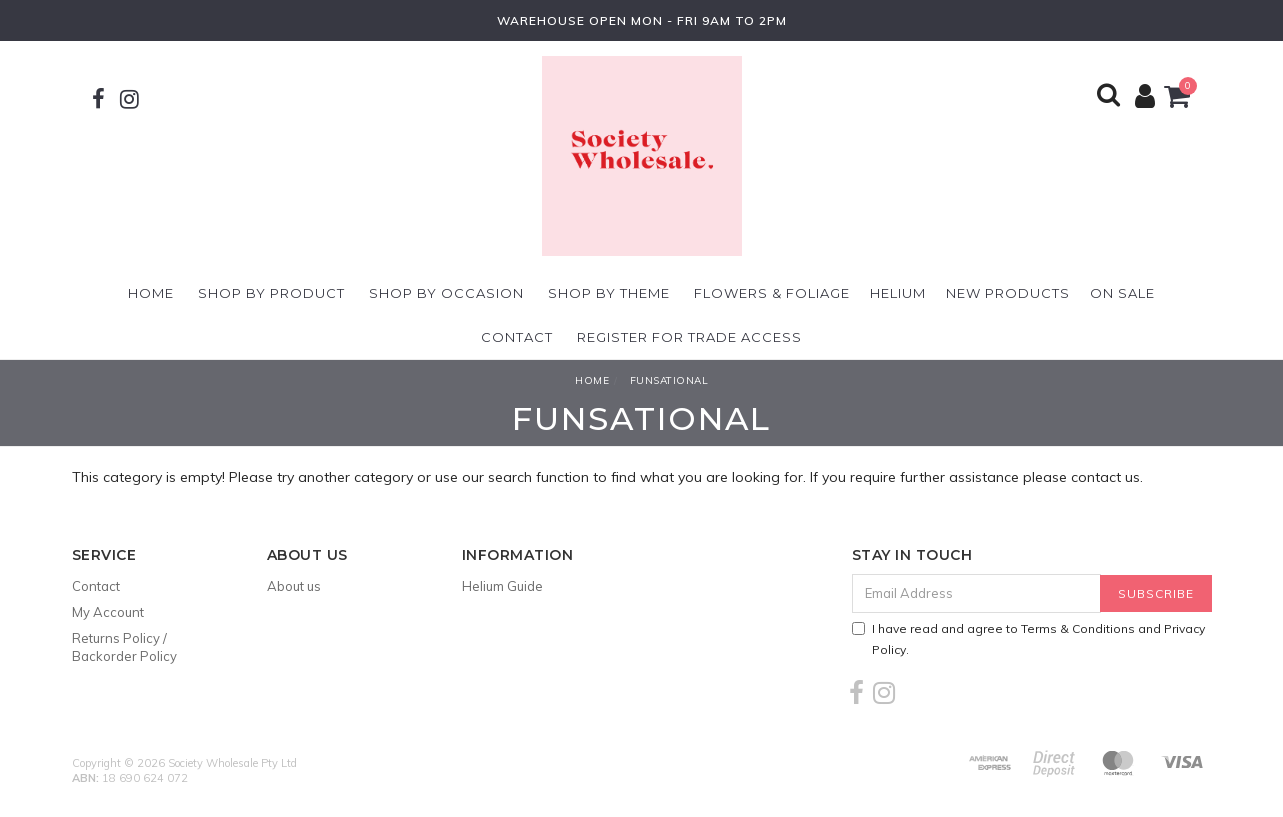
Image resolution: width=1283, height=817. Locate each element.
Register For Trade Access (689, 337)
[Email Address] (976, 593)
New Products (1008, 293)
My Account (108, 612)
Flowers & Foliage (772, 293)
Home (151, 293)
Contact (517, 337)
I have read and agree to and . (1028, 639)
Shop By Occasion (446, 293)
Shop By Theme (609, 293)
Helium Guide (502, 586)
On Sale (1122, 293)
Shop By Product (271, 293)
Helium (898, 293)
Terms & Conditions (1078, 628)
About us (294, 586)
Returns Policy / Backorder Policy (124, 647)
